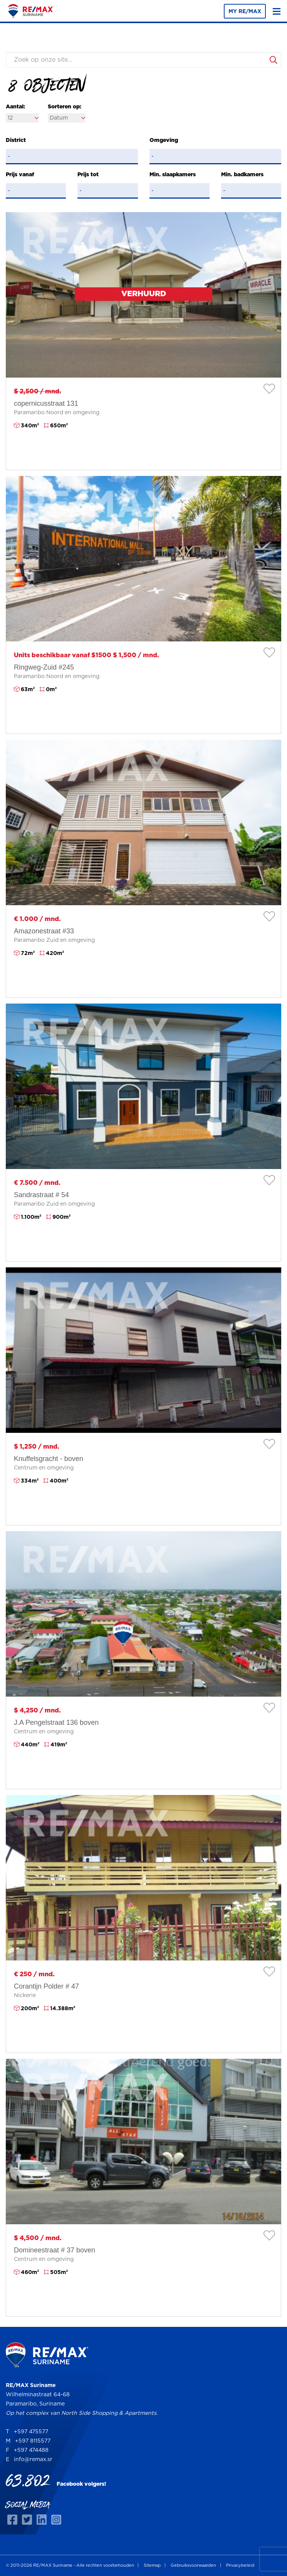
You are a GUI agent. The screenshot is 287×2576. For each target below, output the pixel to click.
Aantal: (15, 107)
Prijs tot (88, 174)
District (16, 140)
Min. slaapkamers (172, 174)
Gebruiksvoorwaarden (193, 2565)
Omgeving (163, 140)
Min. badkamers (242, 174)
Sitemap (152, 2565)
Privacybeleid (240, 2565)
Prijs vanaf (20, 174)
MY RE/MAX (244, 11)
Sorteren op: (64, 107)
